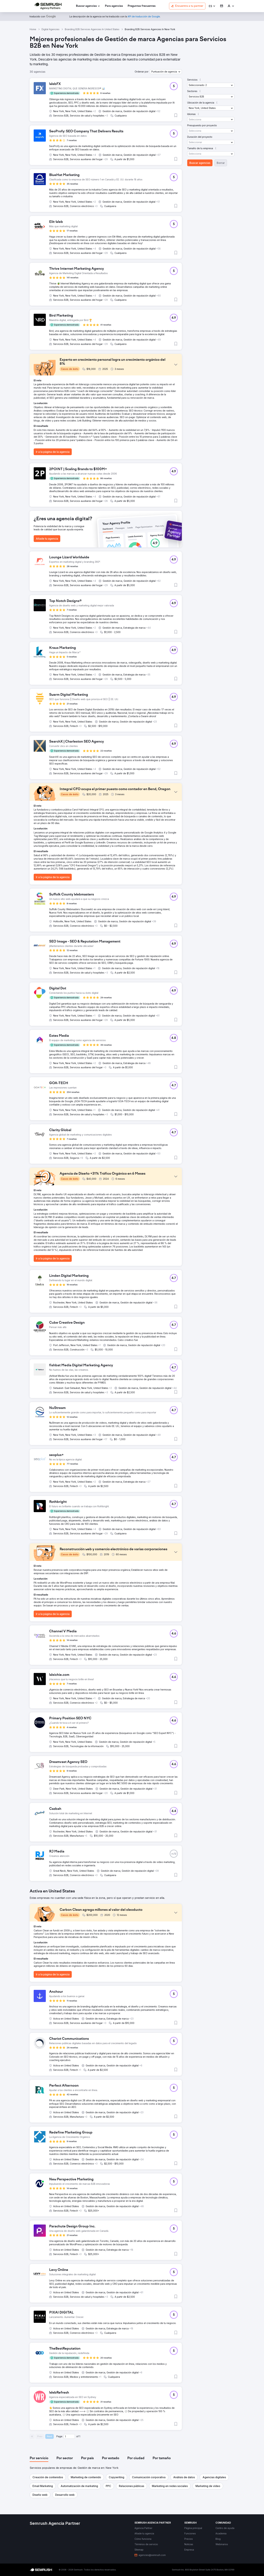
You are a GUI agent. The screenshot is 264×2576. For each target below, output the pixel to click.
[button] (212, 6)
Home (33, 29)
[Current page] (69, 2436)
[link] (114, 6)
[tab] (39, 2458)
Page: (59, 2436)
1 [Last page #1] (79, 2436)
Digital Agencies (50, 29)
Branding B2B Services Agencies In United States (92, 29)
